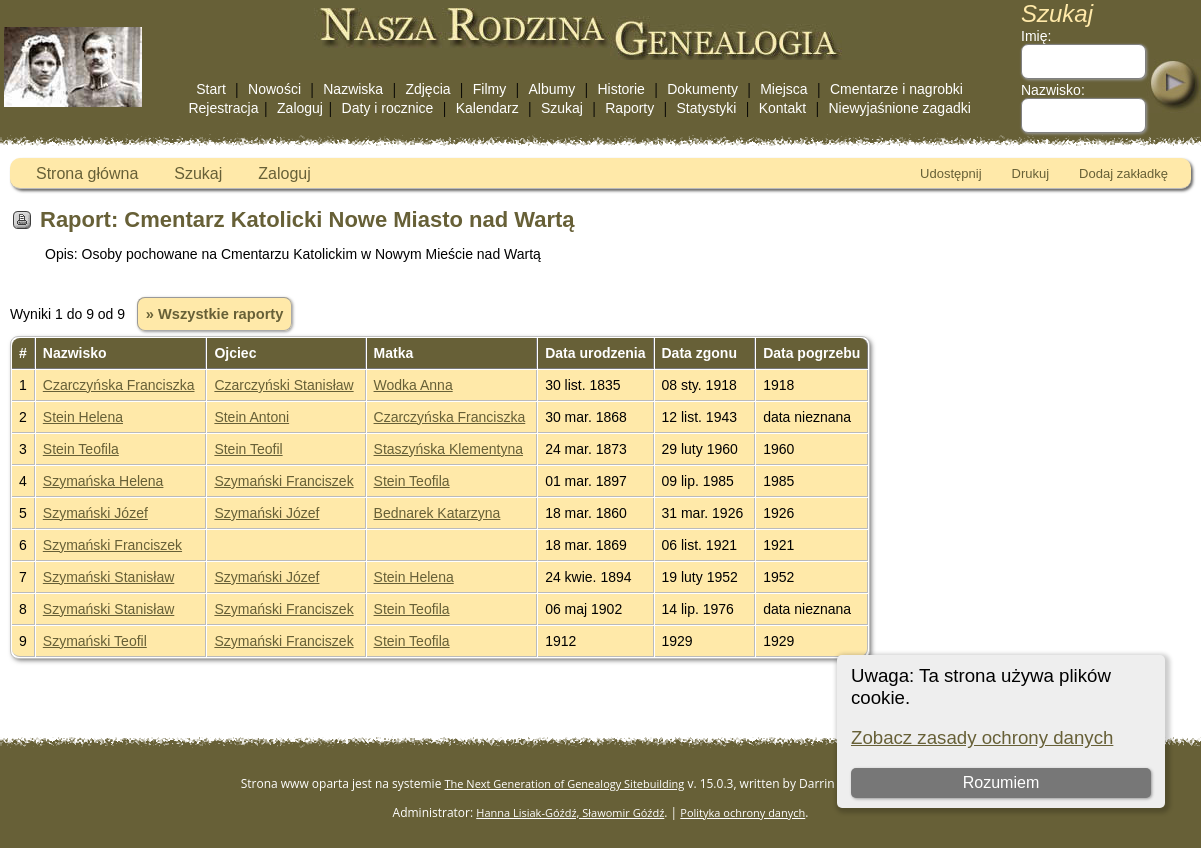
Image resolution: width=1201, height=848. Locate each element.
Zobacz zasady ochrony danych (982, 737)
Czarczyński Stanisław (283, 385)
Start (211, 89)
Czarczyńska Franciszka (119, 385)
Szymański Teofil (95, 641)
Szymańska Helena (103, 481)
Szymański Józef (95, 513)
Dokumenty (702, 89)
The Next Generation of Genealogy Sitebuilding (565, 783)
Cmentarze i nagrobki (896, 89)
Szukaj (562, 108)
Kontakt (782, 108)
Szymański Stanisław (109, 577)
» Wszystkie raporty (215, 314)
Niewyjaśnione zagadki (899, 108)
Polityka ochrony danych (742, 812)
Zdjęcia (427, 89)
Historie (620, 89)
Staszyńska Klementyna (448, 449)
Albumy (551, 89)
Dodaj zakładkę (1123, 173)
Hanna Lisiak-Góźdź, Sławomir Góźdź (570, 812)
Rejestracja (223, 108)
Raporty (629, 108)
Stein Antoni (251, 417)
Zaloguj (300, 108)
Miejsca (783, 89)
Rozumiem (1001, 782)
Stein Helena (83, 417)
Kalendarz (487, 108)
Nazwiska (353, 89)
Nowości (274, 89)
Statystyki (707, 108)
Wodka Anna (413, 385)
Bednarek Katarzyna (437, 513)
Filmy (489, 89)
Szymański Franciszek (283, 481)
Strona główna (87, 173)
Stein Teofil (248, 449)
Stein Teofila (81, 449)
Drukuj (1031, 173)
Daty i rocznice (388, 108)
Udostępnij (950, 173)
